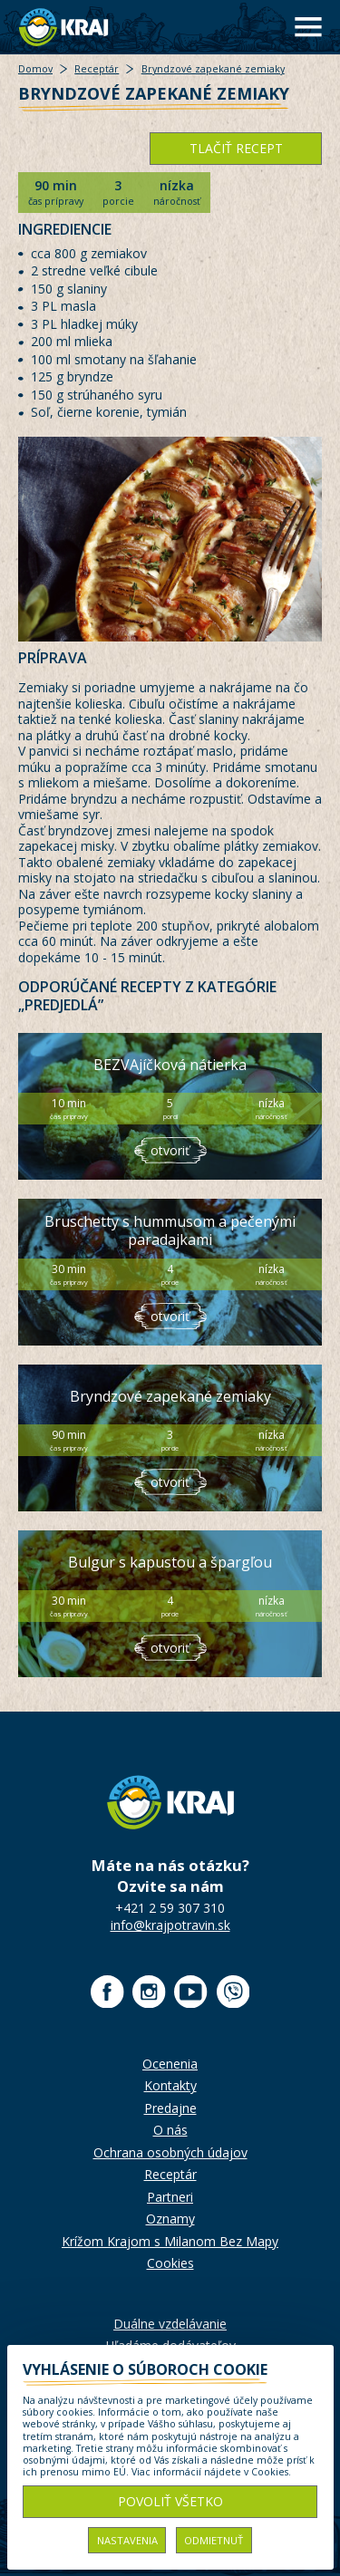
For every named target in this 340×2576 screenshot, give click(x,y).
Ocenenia (170, 2063)
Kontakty (170, 2085)
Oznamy (170, 2218)
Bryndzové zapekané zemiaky (213, 69)
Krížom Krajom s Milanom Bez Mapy (170, 2241)
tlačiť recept (236, 148)
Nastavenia (127, 2540)
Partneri (170, 2196)
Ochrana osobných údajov (170, 2152)
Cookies (170, 2263)
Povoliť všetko (170, 2501)
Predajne (170, 2108)
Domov (35, 69)
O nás (170, 2129)
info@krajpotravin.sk (170, 1925)
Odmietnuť (213, 2540)
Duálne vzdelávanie (170, 2323)
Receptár (96, 69)
